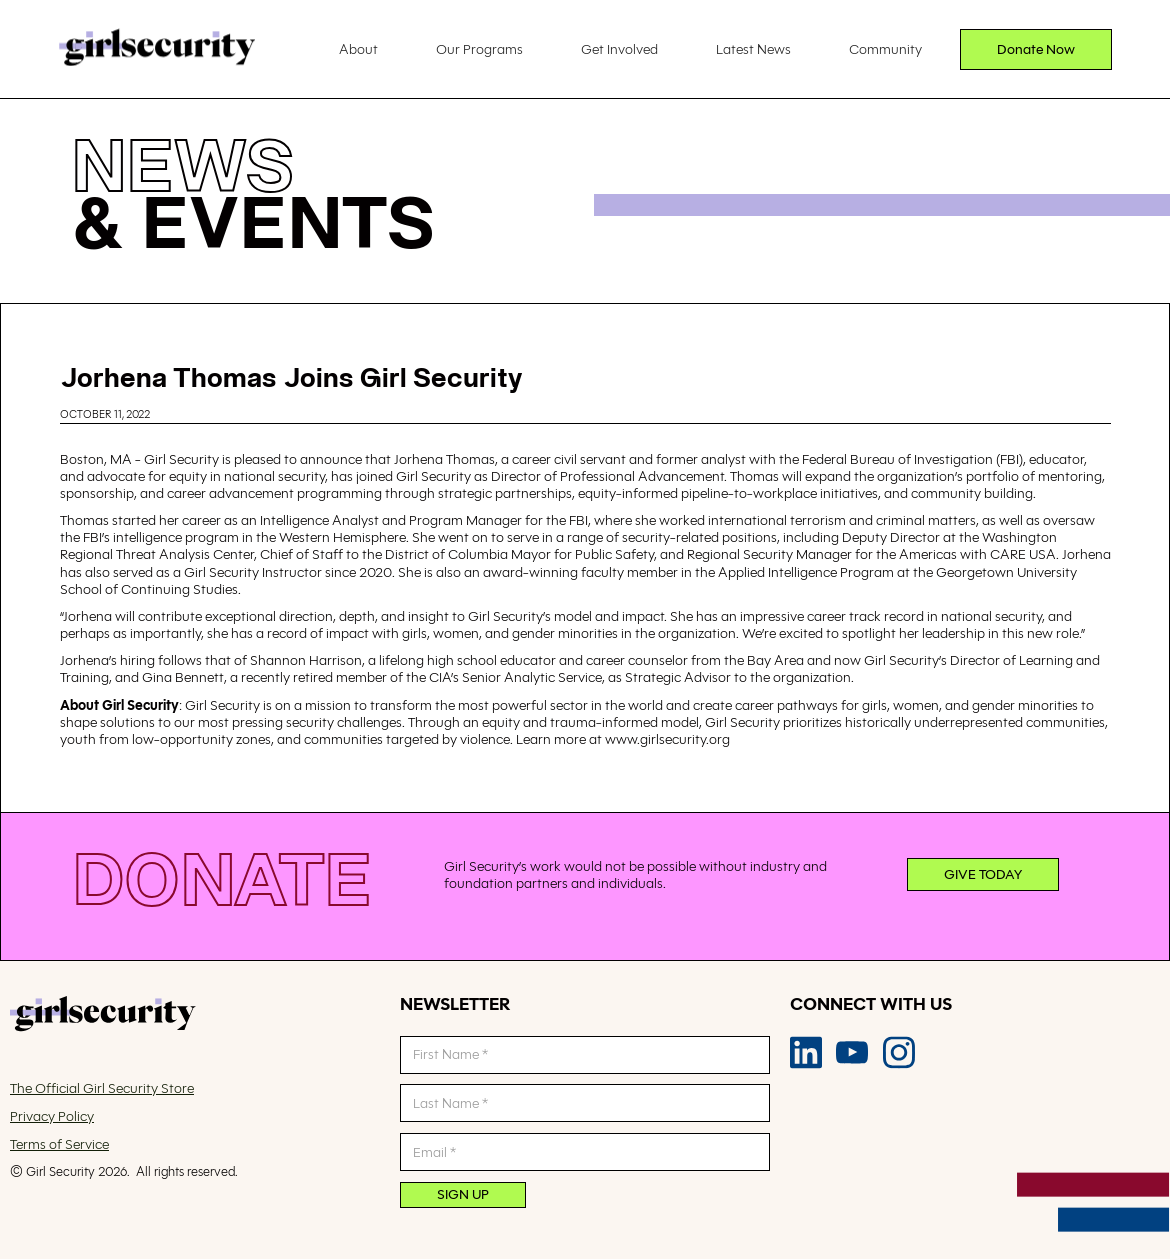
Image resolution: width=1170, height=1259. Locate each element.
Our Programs (479, 49)
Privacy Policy (52, 1116)
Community (885, 49)
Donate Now (1036, 49)
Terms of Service (59, 1144)
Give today (983, 874)
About (358, 49)
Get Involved (619, 49)
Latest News (753, 49)
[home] (157, 49)
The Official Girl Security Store (102, 1088)
